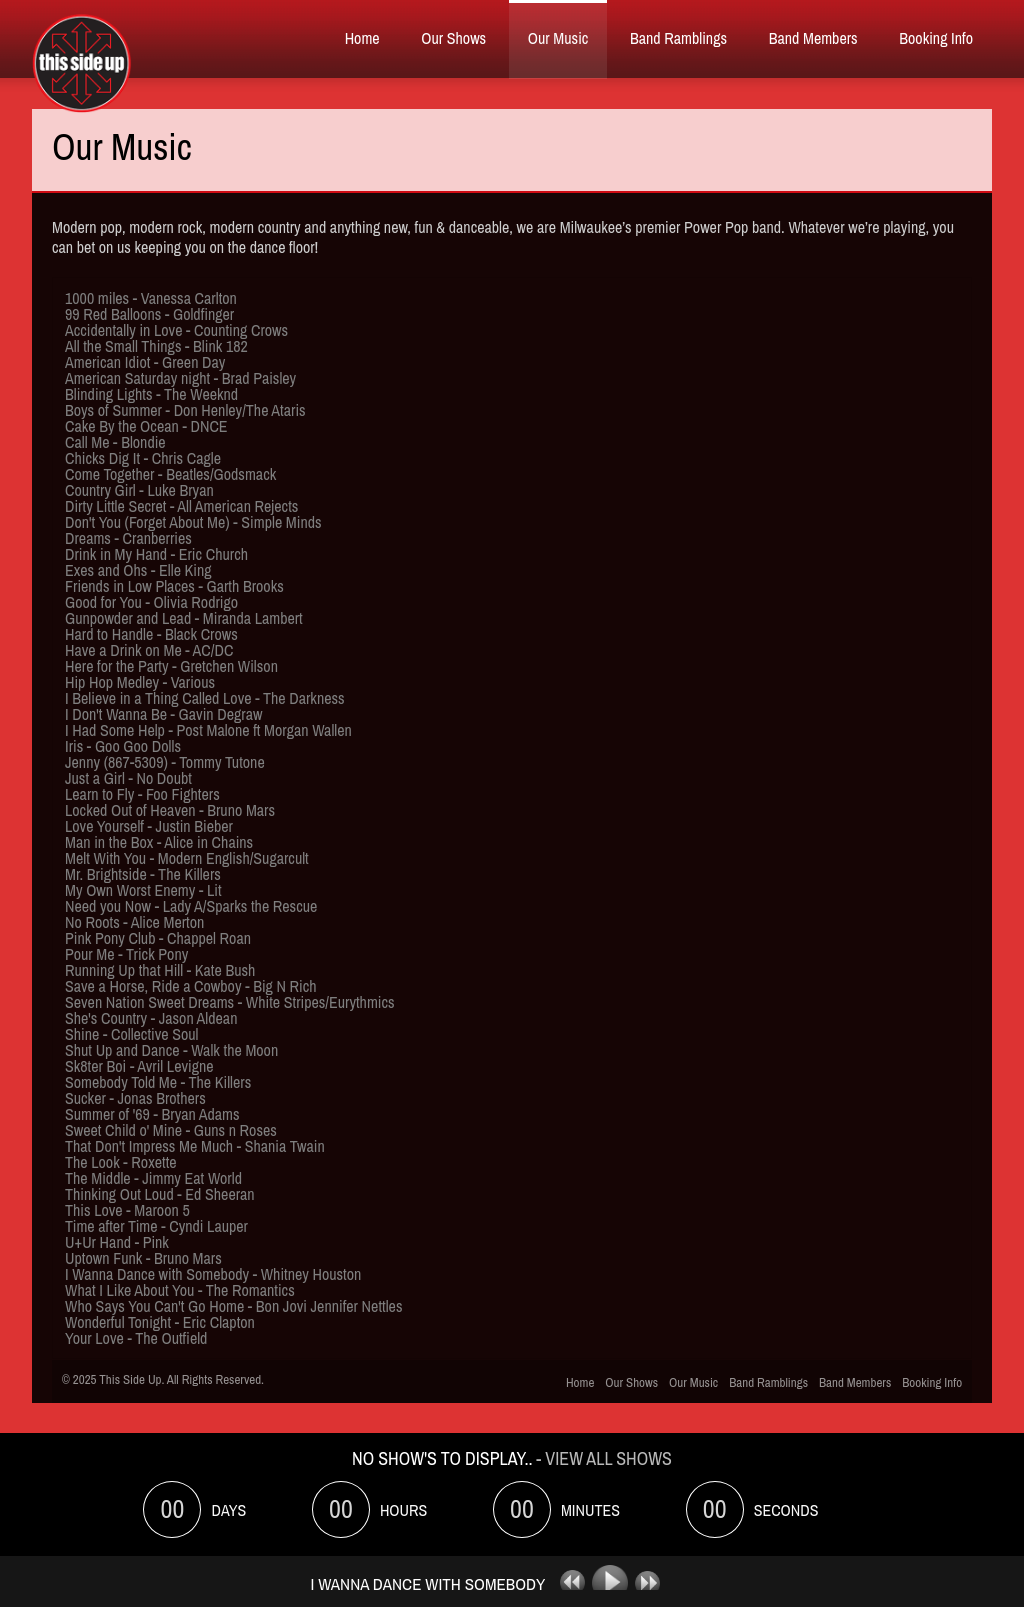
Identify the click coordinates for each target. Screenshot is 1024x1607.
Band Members (813, 38)
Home (362, 38)
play (612, 1583)
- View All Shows (604, 1458)
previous (565, 1583)
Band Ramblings (678, 38)
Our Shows (453, 38)
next (653, 1583)
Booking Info (936, 38)
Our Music (558, 38)
